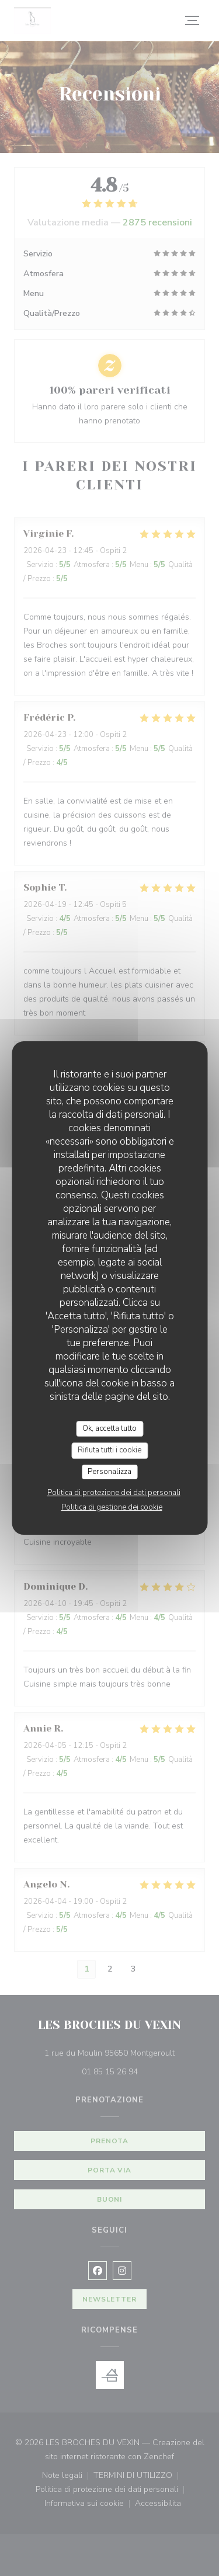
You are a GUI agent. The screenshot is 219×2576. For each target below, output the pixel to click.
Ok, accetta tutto (109, 1428)
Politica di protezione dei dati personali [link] (113, 1492)
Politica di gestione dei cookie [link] (111, 1507)
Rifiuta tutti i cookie (109, 1450)
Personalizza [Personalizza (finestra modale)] (109, 1471)
